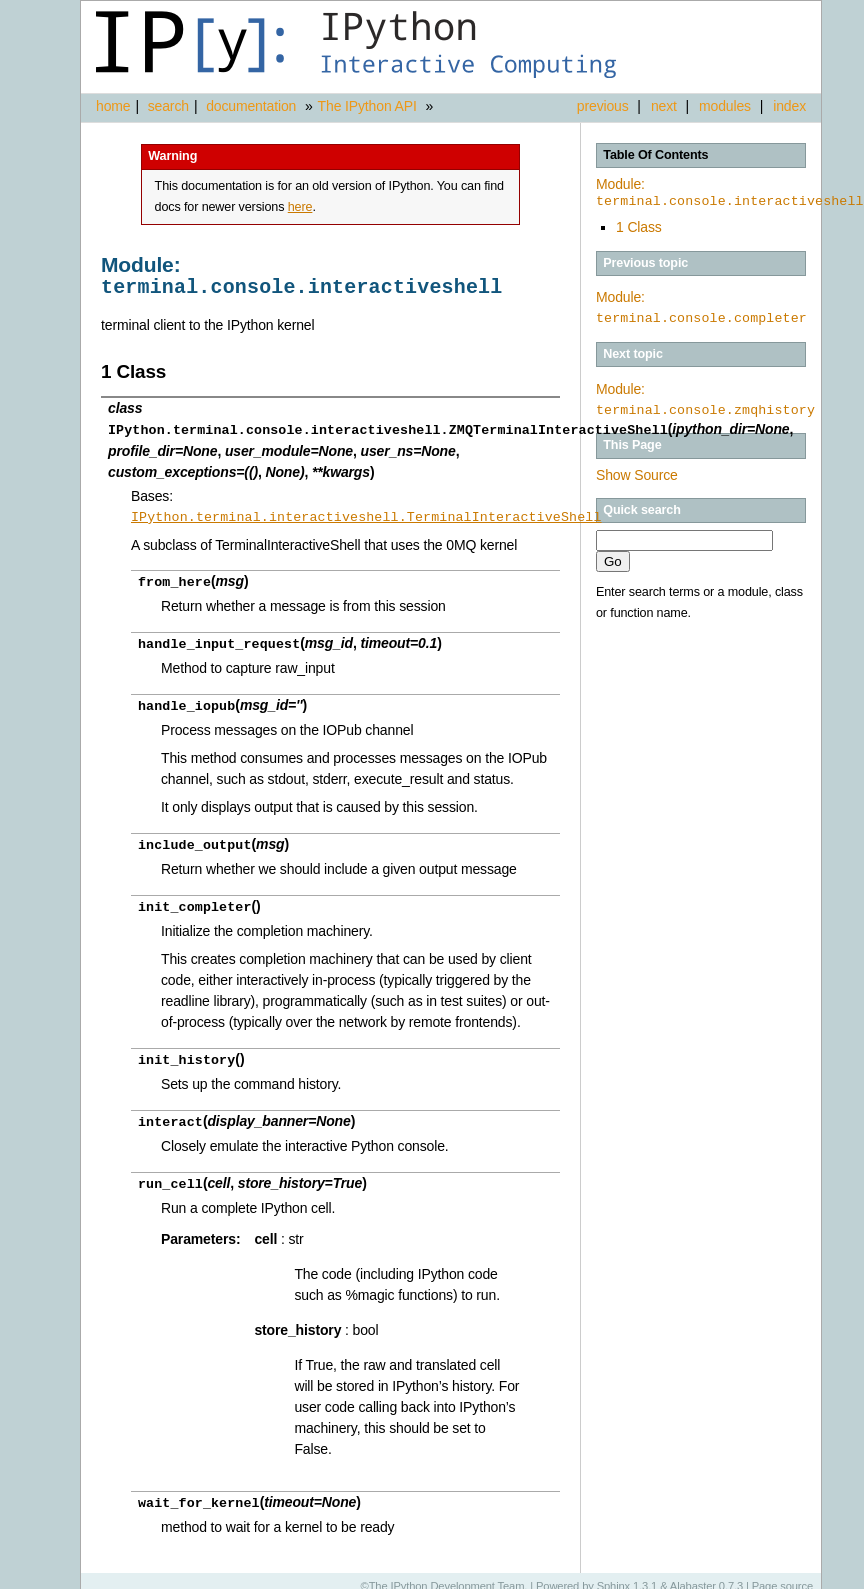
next (664, 106)
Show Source (637, 475)
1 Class (639, 227)
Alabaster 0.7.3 (706, 1574)
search (168, 106)
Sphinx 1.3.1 (627, 1574)
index (789, 106)
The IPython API (367, 106)
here (300, 207)
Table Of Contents (655, 155)
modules (725, 106)
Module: (730, 193)
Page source (782, 1574)
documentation (253, 106)
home (113, 106)
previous (603, 106)
